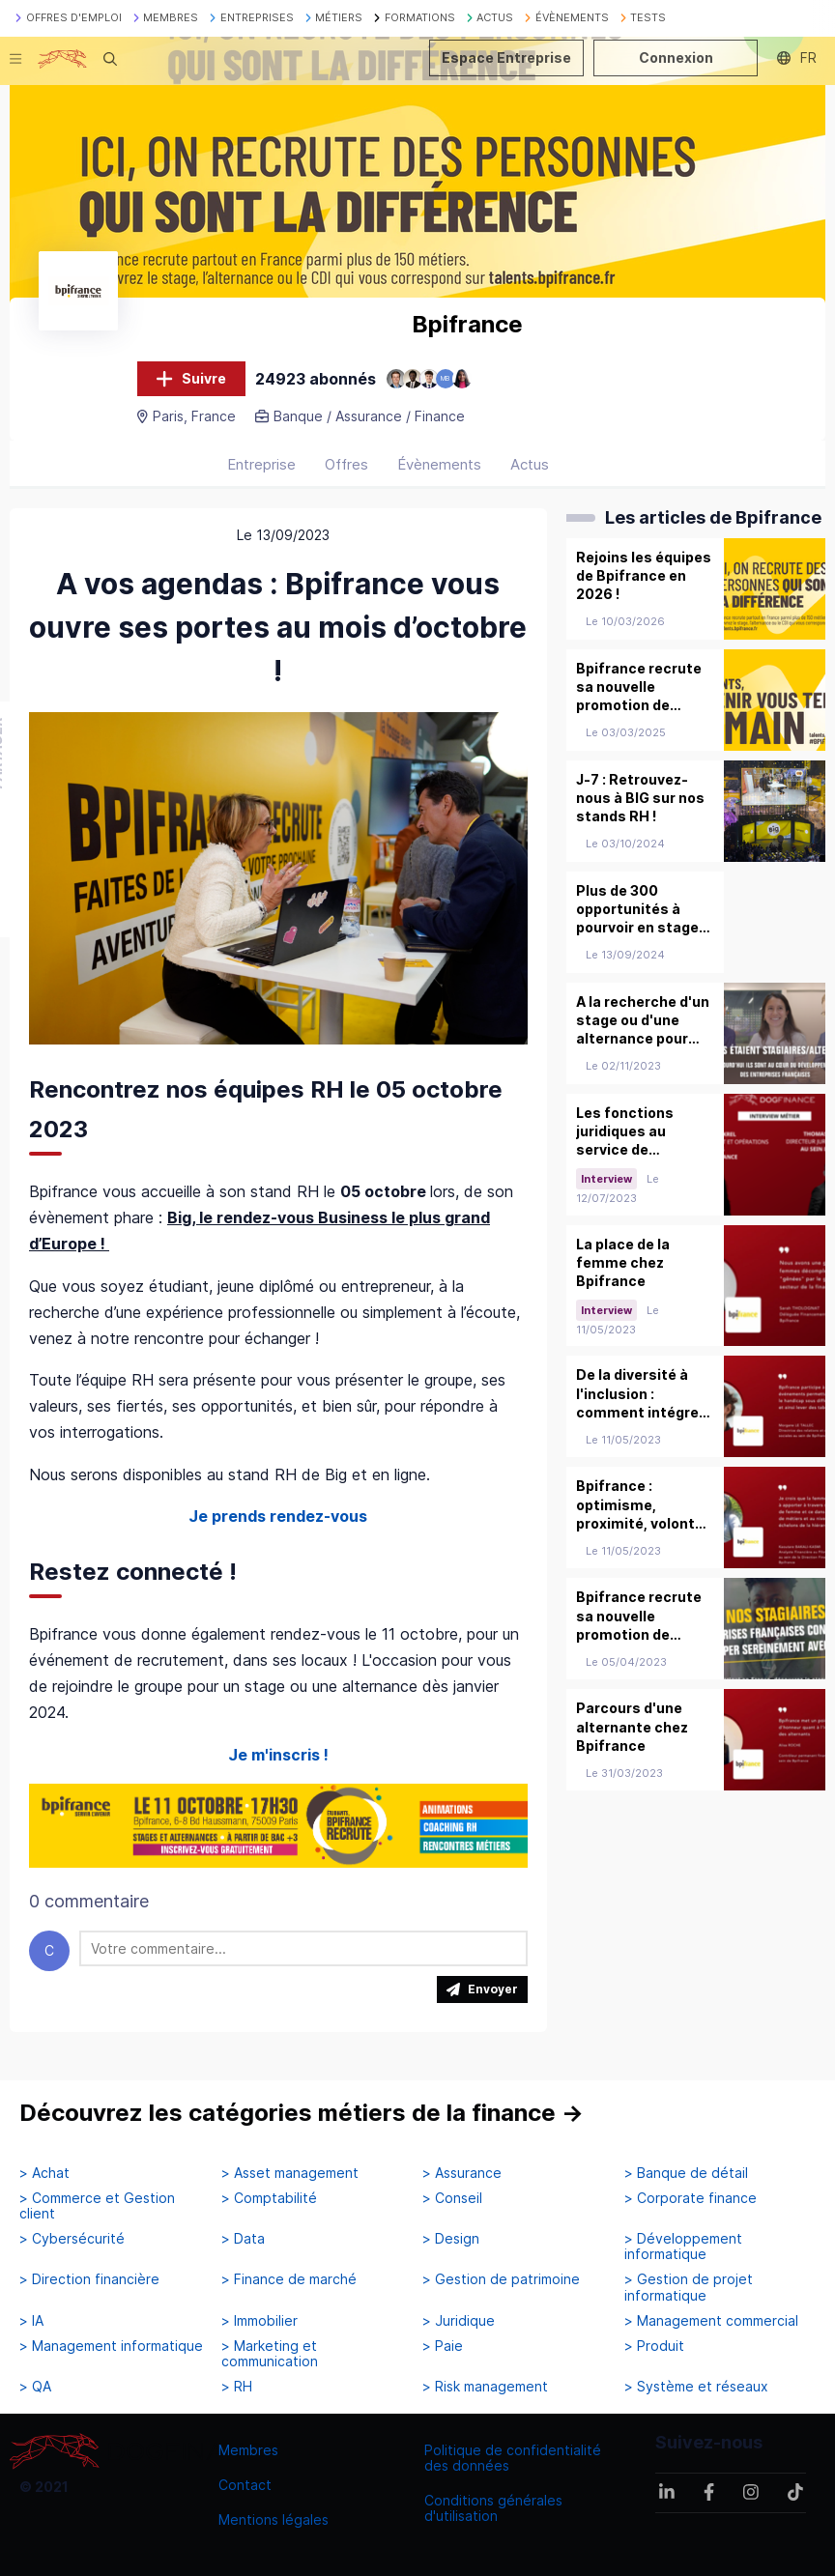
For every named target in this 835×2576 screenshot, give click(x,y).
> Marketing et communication (269, 2353)
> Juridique (458, 2321)
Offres (346, 464)
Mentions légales (273, 2519)
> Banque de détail (686, 2173)
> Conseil (452, 2198)
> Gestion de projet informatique (688, 2287)
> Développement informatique (683, 2246)
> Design (450, 2239)
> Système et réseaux (696, 2386)
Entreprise (261, 464)
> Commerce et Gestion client (97, 2205)
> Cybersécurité (72, 2239)
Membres (248, 2450)
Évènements (439, 464)
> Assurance (462, 2173)
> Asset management (290, 2173)
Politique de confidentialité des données (512, 2458)
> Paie (442, 2346)
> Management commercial (711, 2321)
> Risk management (485, 2386)
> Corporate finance (690, 2198)
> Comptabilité (269, 2198)
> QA (35, 2386)
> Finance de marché (289, 2279)
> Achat (44, 2173)
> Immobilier (259, 2321)
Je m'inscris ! (278, 1754)
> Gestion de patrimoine (501, 2279)
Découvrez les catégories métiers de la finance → (301, 2113)
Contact (245, 2484)
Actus (529, 464)
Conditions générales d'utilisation (493, 2508)
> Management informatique (111, 2346)
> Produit (654, 2346)
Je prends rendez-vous (277, 1516)
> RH (236, 2386)
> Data (243, 2239)
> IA (31, 2321)
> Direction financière (89, 2279)
